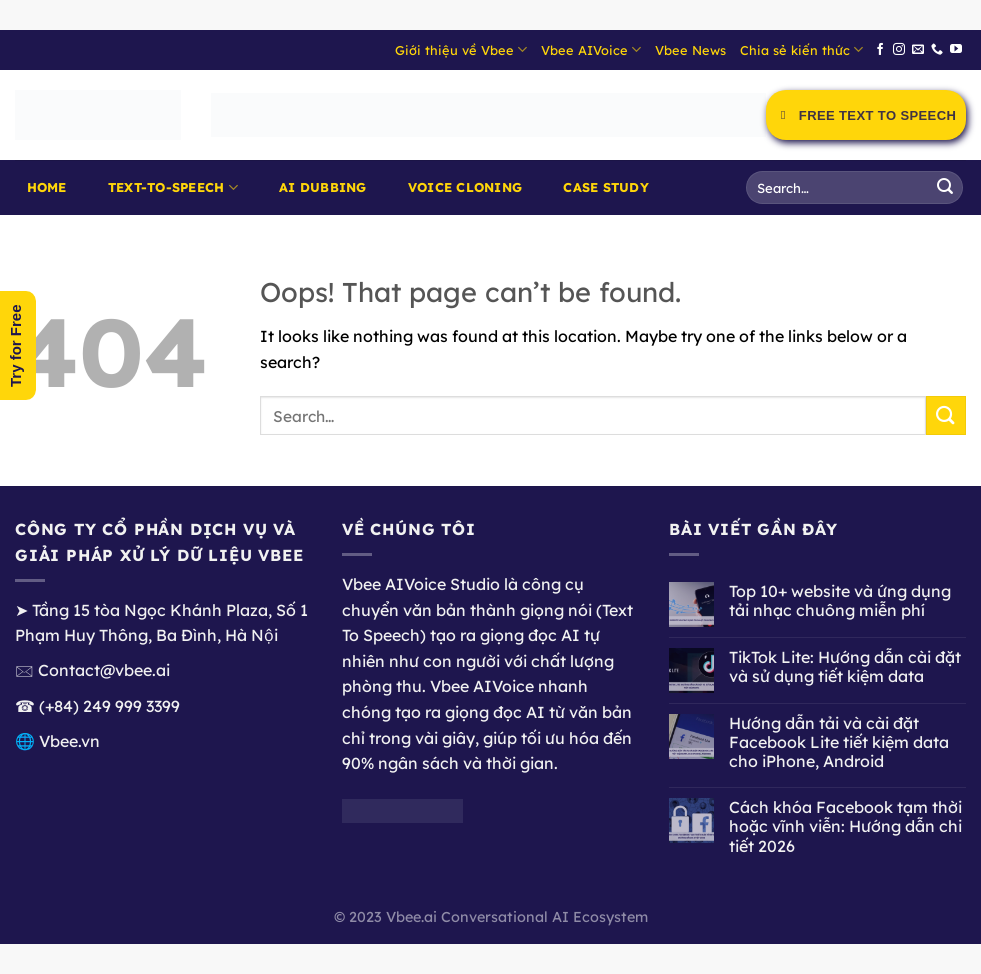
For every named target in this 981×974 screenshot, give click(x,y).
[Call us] (937, 50)
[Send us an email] (918, 50)
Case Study (606, 187)
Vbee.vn (69, 741)
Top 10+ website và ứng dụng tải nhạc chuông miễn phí (840, 601)
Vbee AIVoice (591, 49)
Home (47, 187)
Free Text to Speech (866, 115)
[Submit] (945, 188)
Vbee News (690, 50)
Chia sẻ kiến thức (801, 49)
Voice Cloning (465, 187)
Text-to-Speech (173, 187)
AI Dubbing (323, 187)
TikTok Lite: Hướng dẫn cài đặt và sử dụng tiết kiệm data (845, 667)
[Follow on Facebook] (880, 50)
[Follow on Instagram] (899, 50)
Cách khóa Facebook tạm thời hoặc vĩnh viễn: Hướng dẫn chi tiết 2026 (845, 826)
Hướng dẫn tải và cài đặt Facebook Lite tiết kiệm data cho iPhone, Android (839, 742)
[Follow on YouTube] (956, 50)
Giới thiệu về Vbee (461, 49)
